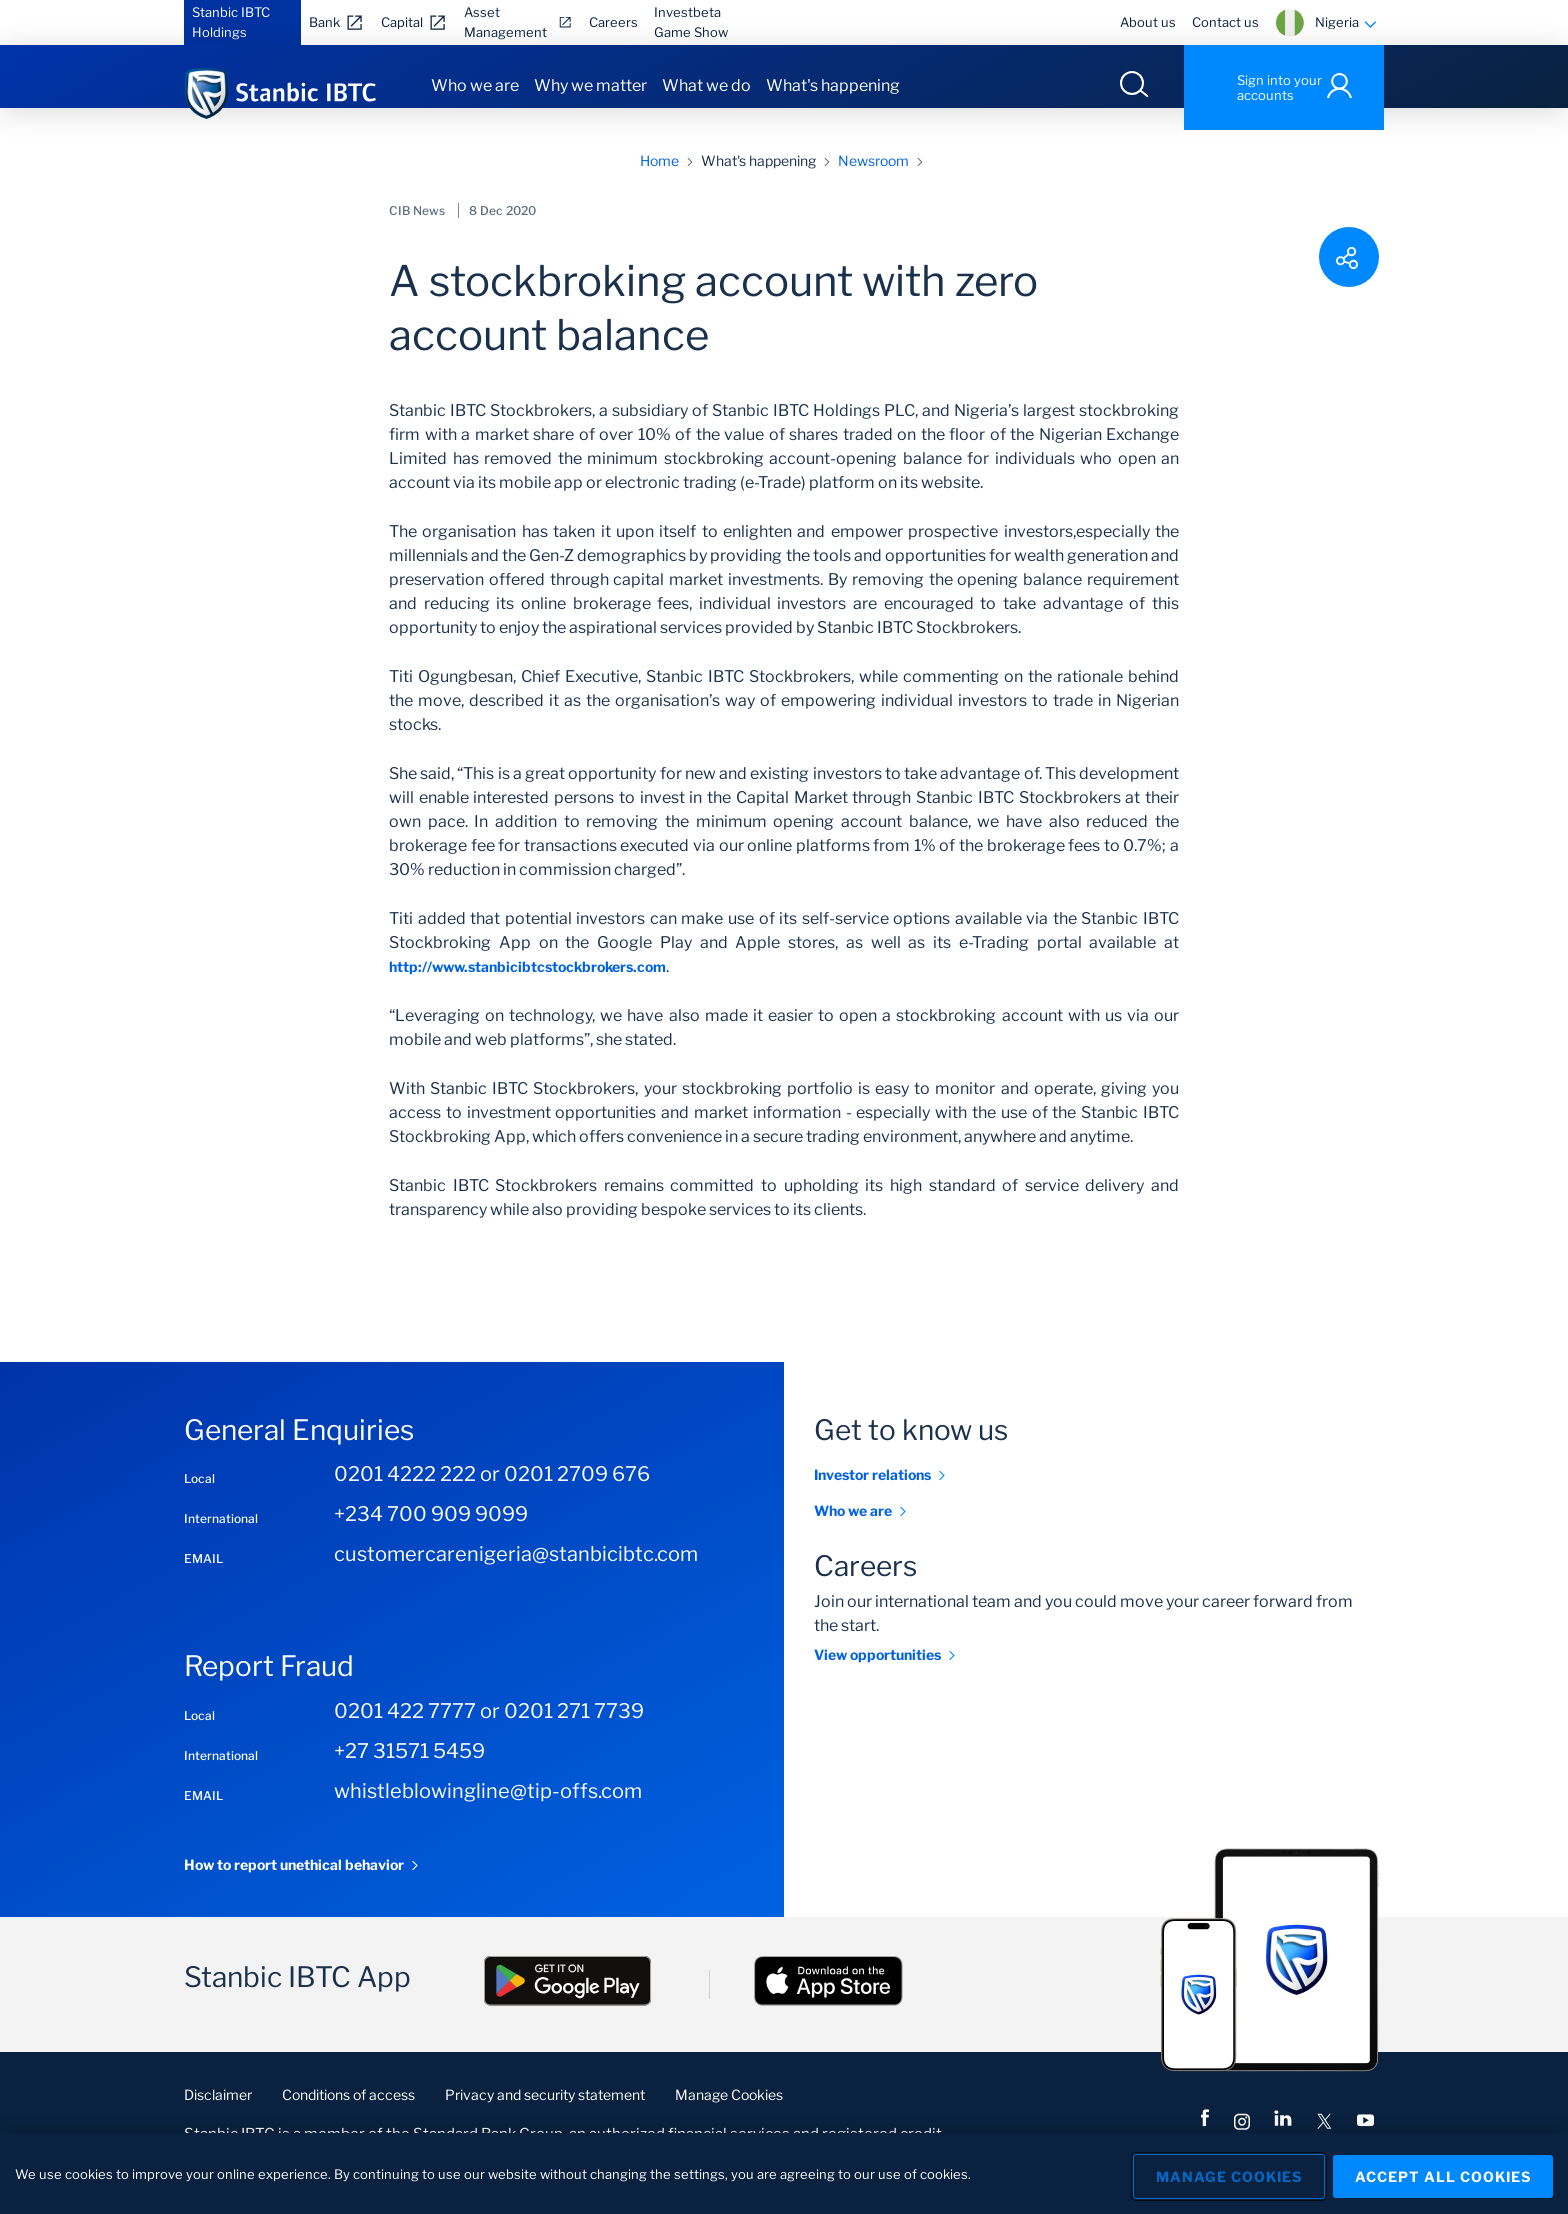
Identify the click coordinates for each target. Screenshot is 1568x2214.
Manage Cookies (729, 2116)
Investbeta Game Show (691, 22)
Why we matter (590, 85)
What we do (706, 85)
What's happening (833, 85)
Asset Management (505, 22)
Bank (324, 22)
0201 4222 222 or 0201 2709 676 (492, 1496)
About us (1148, 22)
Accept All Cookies (1443, 2173)
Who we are (475, 85)
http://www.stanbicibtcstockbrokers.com (527, 988)
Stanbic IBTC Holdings (231, 22)
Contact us (1225, 22)
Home (659, 182)
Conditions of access (348, 2116)
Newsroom (873, 182)
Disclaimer (218, 2116)
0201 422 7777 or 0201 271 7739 (489, 1733)
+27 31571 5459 (409, 1773)
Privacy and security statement (545, 2116)
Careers (613, 22)
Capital (402, 22)
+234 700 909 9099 (431, 1536)
